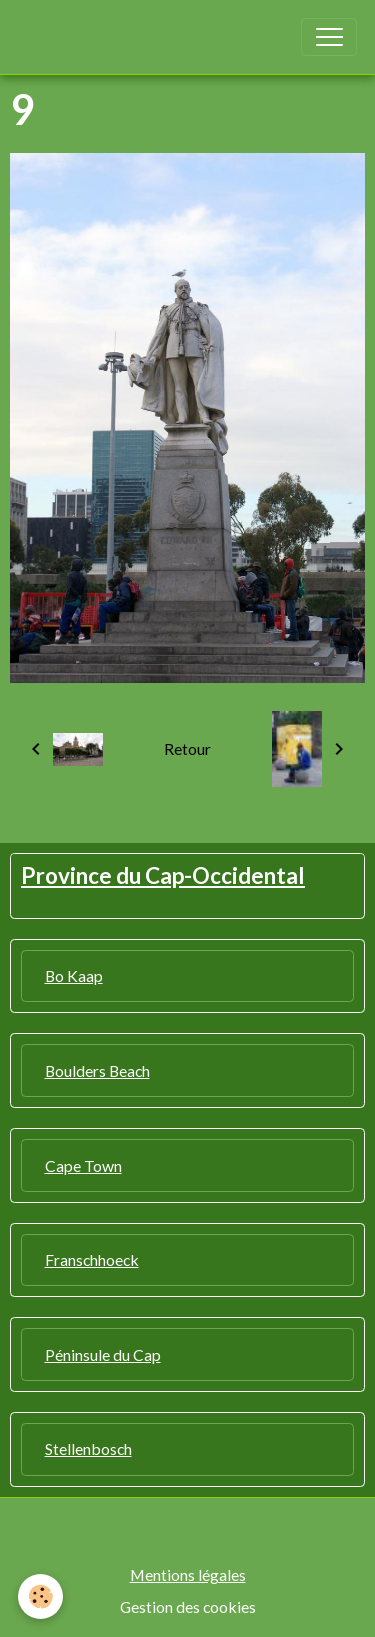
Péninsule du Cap (103, 1354)
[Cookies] (40, 1596)
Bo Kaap (74, 975)
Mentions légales (188, 1574)
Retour (187, 748)
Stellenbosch (88, 1448)
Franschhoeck (92, 1259)
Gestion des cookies (188, 1606)
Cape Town (83, 1165)
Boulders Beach (97, 1070)
